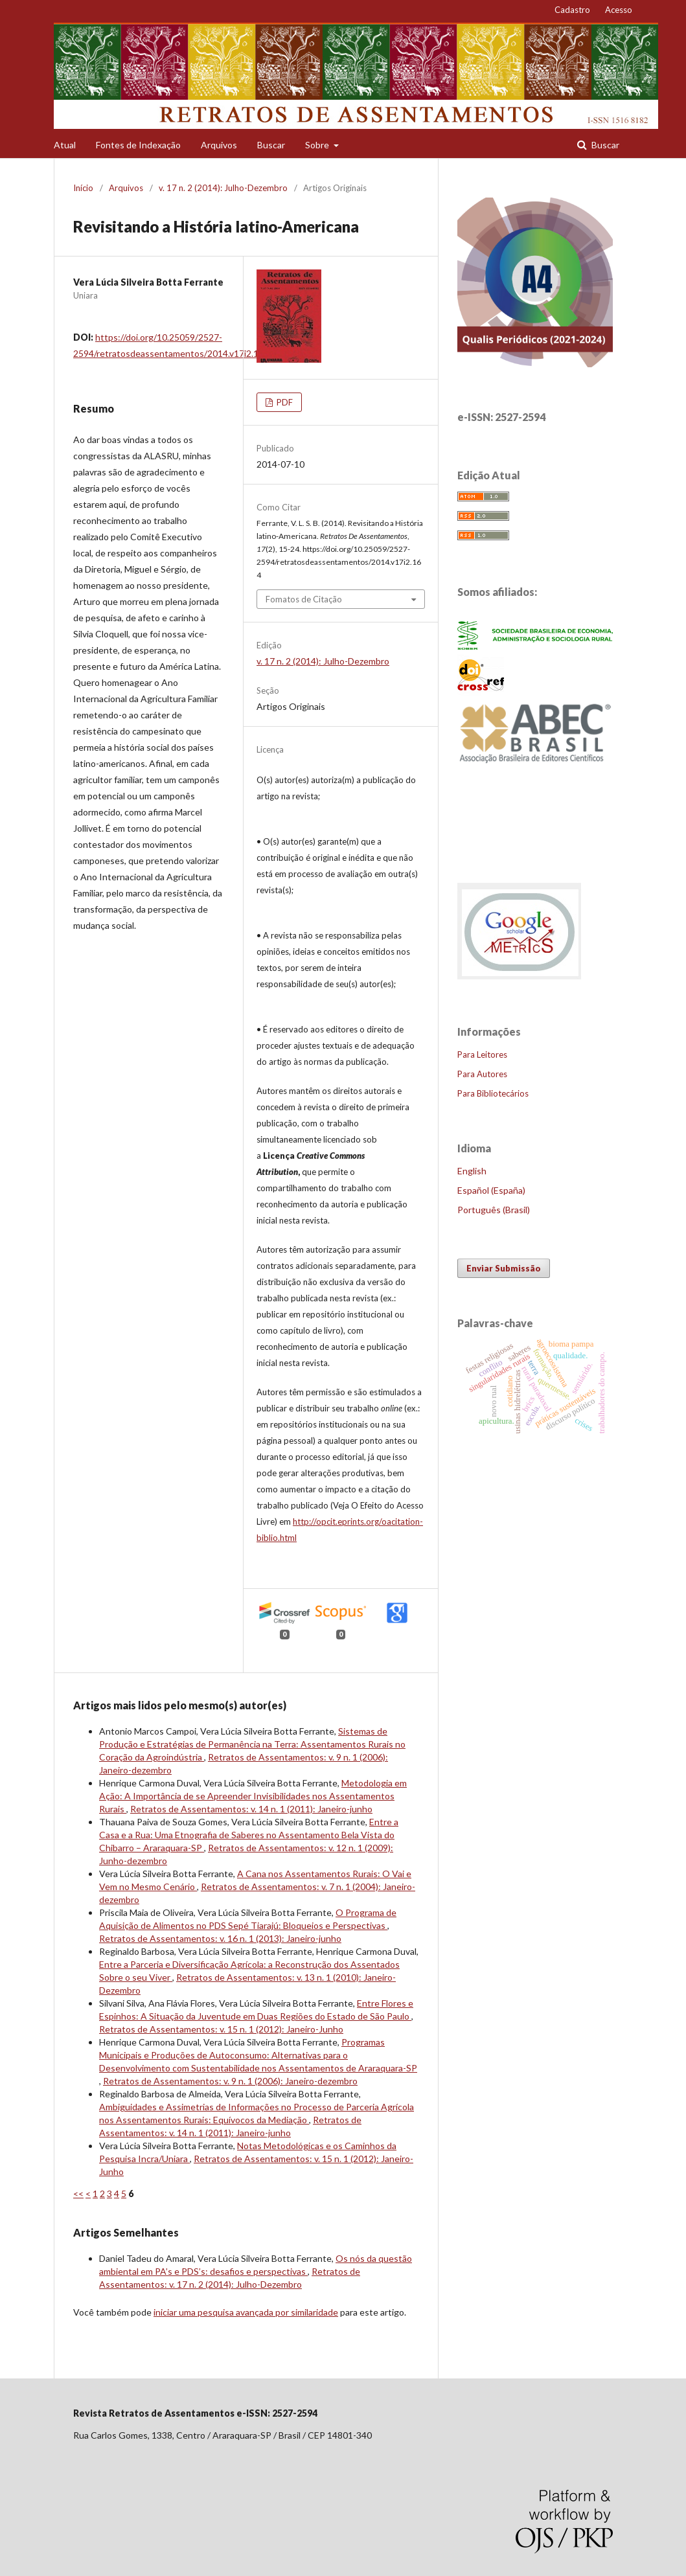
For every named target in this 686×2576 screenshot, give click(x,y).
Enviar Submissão (503, 1268)
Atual (65, 144)
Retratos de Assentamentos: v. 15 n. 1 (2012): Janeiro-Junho (221, 2029)
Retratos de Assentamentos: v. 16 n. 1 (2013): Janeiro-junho (220, 1938)
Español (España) (491, 1190)
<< (78, 2193)
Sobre (318, 144)
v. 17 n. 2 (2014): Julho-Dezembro (223, 188)
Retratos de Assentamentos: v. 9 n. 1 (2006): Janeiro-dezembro (230, 2080)
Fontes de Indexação (138, 144)
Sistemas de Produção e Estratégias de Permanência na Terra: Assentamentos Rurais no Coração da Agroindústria (252, 1744)
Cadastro (572, 10)
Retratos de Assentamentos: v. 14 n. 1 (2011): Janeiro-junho (251, 1808)
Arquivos (219, 144)
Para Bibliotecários (493, 1093)
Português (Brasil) (493, 1209)
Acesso (618, 10)
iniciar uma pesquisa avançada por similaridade (246, 2312)
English (471, 1170)
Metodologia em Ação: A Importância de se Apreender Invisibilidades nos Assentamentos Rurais (253, 1795)
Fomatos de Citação (304, 599)
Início (83, 188)
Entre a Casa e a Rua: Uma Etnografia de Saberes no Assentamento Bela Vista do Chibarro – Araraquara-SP (248, 1834)
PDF (284, 402)
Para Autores (482, 1074)
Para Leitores (482, 1054)
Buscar (271, 144)
